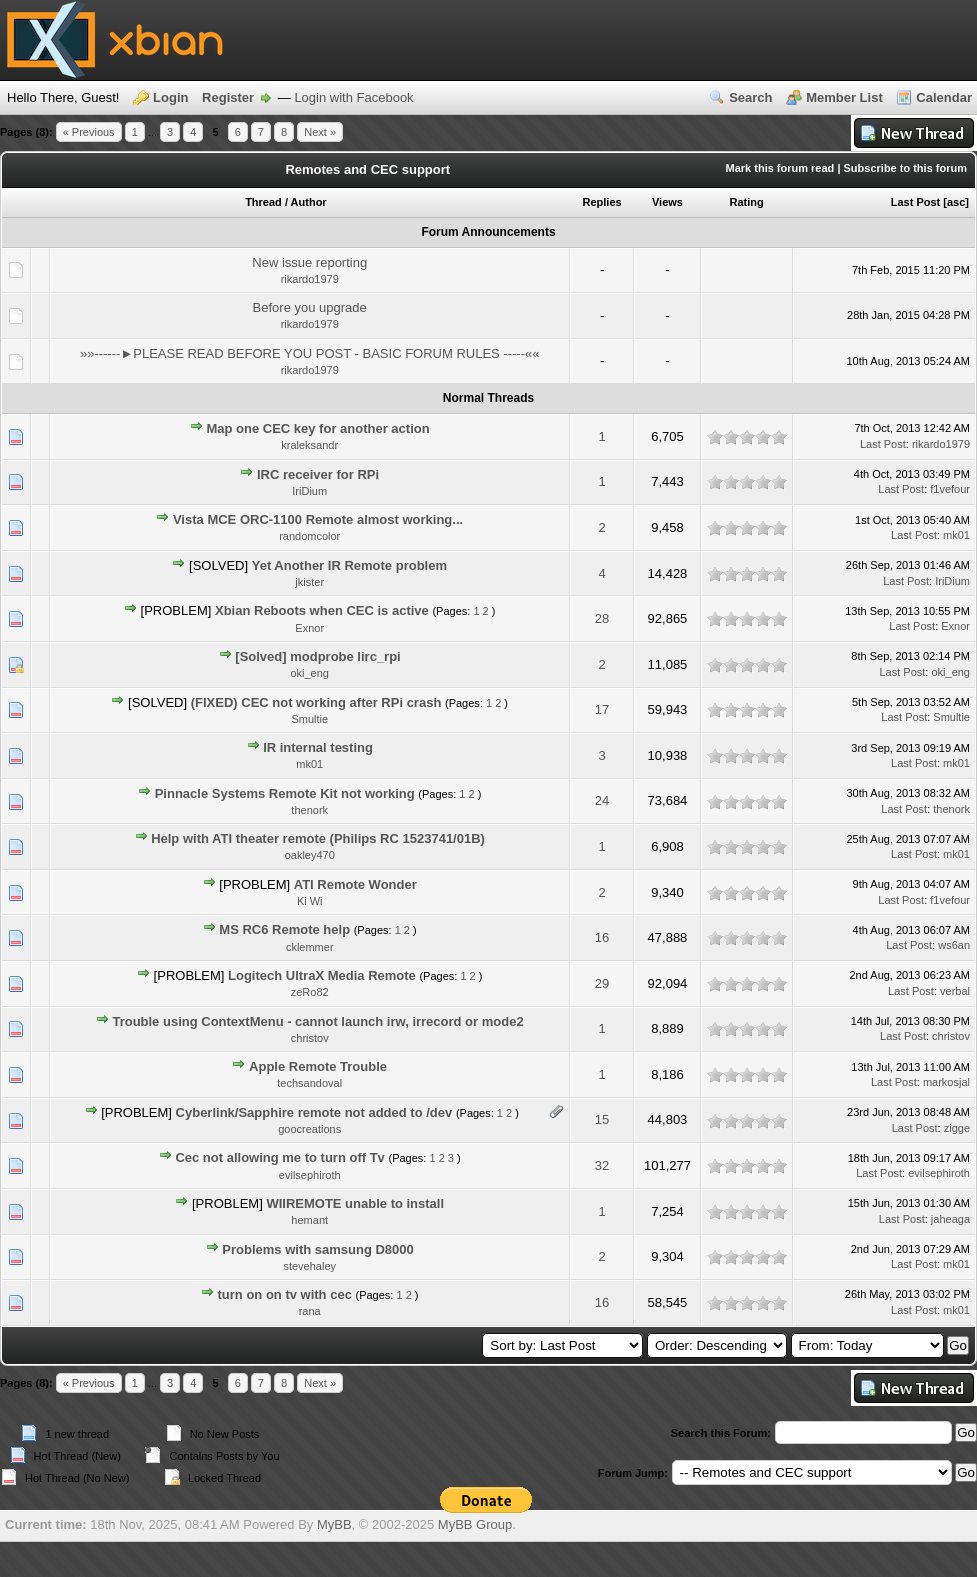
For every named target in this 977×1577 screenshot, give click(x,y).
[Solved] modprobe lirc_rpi (317, 656)
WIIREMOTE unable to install (355, 1203)
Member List (844, 97)
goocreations (309, 1129)
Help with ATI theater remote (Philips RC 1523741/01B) (318, 838)
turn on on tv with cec (285, 1294)
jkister (309, 582)
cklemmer (310, 947)
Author (309, 202)
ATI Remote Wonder (355, 884)
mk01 (956, 535)
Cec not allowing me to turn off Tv (279, 1157)
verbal (955, 991)
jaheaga (950, 1219)
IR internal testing (318, 747)
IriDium (309, 491)
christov (310, 1038)
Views (667, 202)
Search (750, 97)
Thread (263, 202)
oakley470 (310, 855)
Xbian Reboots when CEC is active (322, 610)
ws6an (954, 945)
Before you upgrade (310, 307)
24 (602, 800)
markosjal (946, 1082)
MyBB (334, 1524)
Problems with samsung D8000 (317, 1249)
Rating (746, 202)
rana (310, 1311)
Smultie (309, 719)
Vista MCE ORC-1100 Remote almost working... (318, 519)
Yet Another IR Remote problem (349, 565)
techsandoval (309, 1083)
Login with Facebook (353, 97)
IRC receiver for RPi (318, 474)
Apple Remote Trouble (318, 1066)
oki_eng (309, 673)
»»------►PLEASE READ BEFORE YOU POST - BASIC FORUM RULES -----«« (310, 353)
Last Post (916, 202)
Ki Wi (310, 901)
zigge (957, 1128)
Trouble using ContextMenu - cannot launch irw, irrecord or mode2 (317, 1021)
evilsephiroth (310, 1175)
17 (602, 709)
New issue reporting (309, 262)
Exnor (309, 628)
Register (228, 97)
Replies (602, 202)
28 (602, 618)
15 (602, 1119)
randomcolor (309, 536)
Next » (320, 132)
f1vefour (950, 489)
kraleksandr (309, 445)
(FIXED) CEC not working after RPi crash (316, 702)
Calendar (944, 97)
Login (170, 97)
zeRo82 (310, 992)
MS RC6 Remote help (284, 929)
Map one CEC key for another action (317, 428)
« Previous (89, 132)
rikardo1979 (310, 279)
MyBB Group (475, 1524)
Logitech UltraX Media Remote (322, 975)
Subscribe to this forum (905, 168)
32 (602, 1165)
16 (602, 937)
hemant (309, 1220)
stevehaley (309, 1266)
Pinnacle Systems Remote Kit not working (285, 793)
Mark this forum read (780, 168)
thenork (309, 810)
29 (602, 983)
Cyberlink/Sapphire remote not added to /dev (314, 1112)
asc (956, 202)
